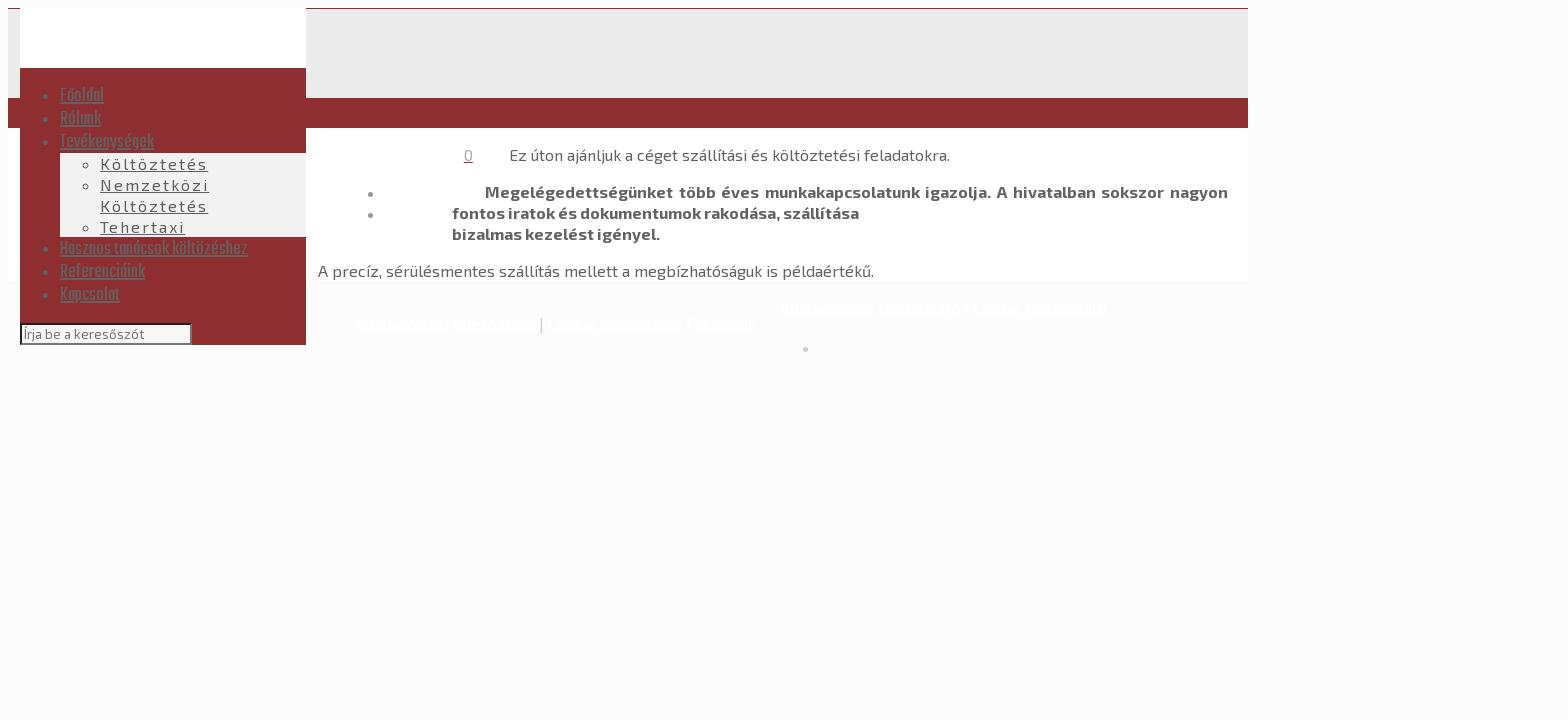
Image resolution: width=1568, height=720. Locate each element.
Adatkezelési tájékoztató (445, 323)
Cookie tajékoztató (615, 323)
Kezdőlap (419, 192)
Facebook (721, 323)
